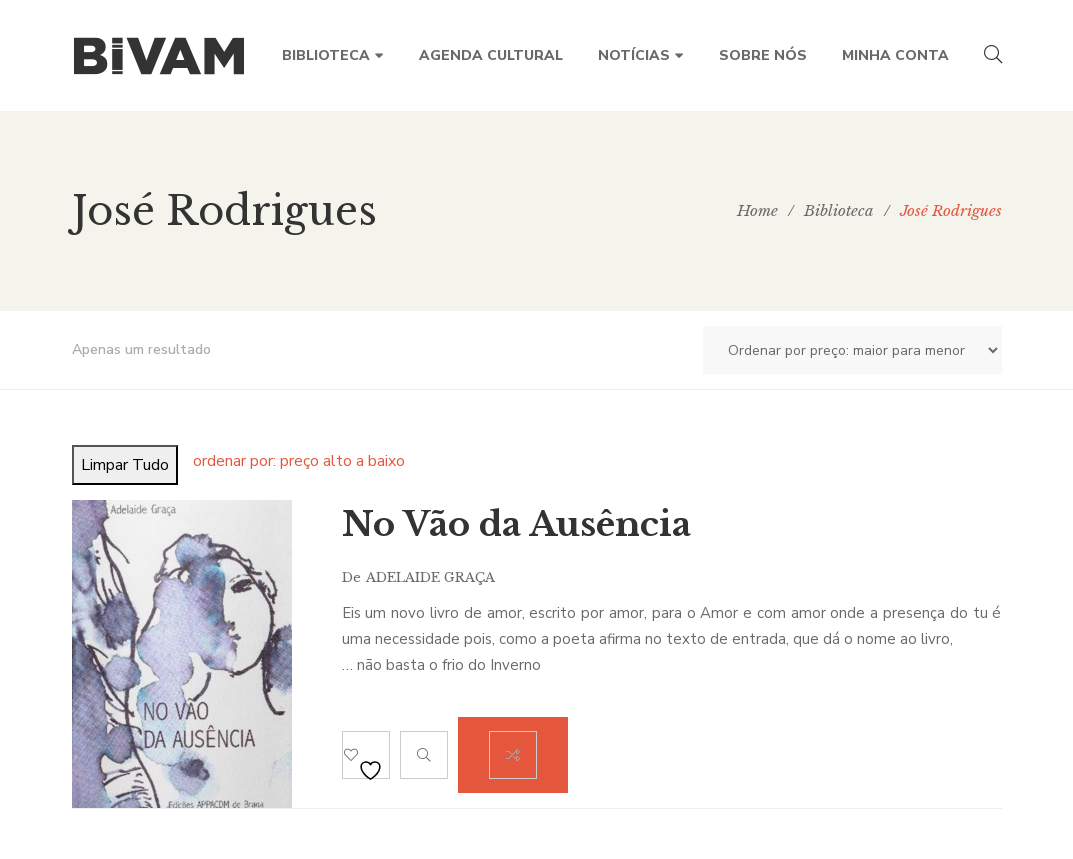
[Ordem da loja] (852, 350)
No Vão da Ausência (516, 524)
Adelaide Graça (430, 577)
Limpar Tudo (125, 465)
